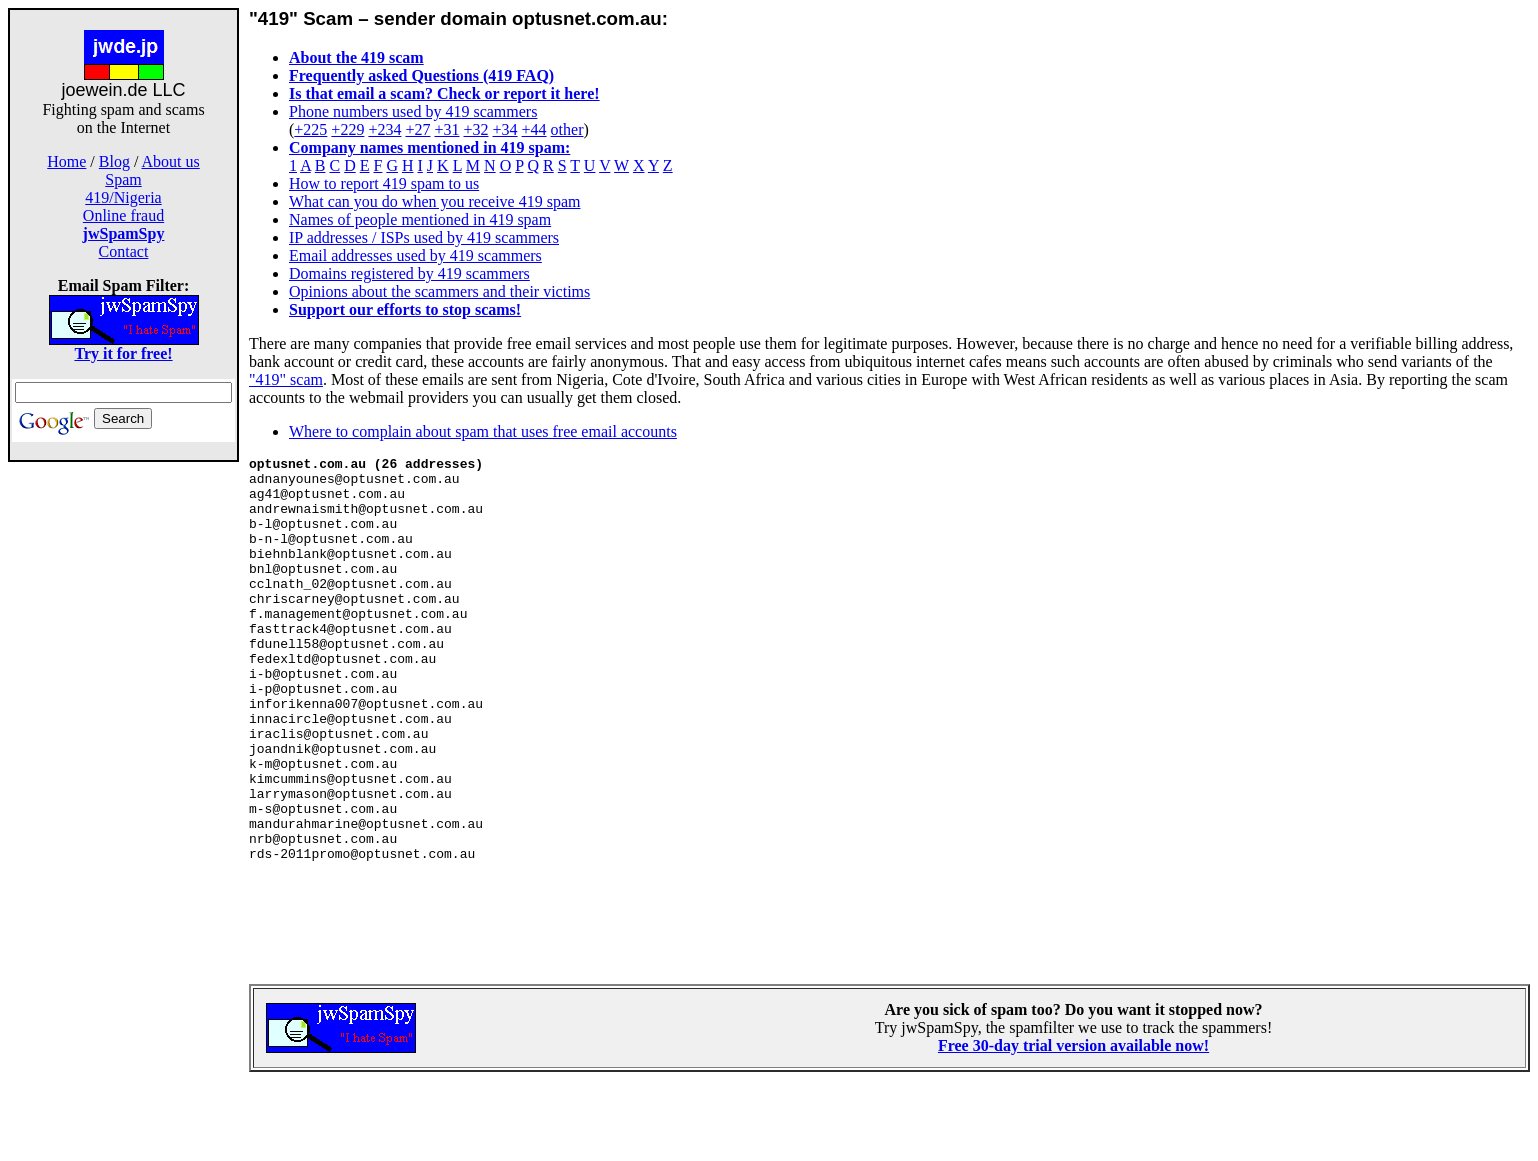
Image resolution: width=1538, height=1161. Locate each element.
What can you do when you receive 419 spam (434, 201)
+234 (384, 129)
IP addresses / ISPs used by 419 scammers (424, 237)
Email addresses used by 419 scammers (415, 255)
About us (171, 161)
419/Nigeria (123, 197)
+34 (505, 129)
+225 (310, 129)
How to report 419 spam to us (384, 183)
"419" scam (286, 379)
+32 (475, 129)
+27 (417, 129)
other (567, 129)
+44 (534, 129)
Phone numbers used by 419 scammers (413, 111)
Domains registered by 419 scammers (409, 273)
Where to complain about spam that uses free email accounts (483, 431)
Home (66, 161)
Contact (124, 251)
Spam (123, 179)
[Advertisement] (124, 778)
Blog (114, 161)
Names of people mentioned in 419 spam (420, 219)
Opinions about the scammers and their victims (439, 291)
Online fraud (123, 215)
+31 (446, 129)
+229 (347, 129)
